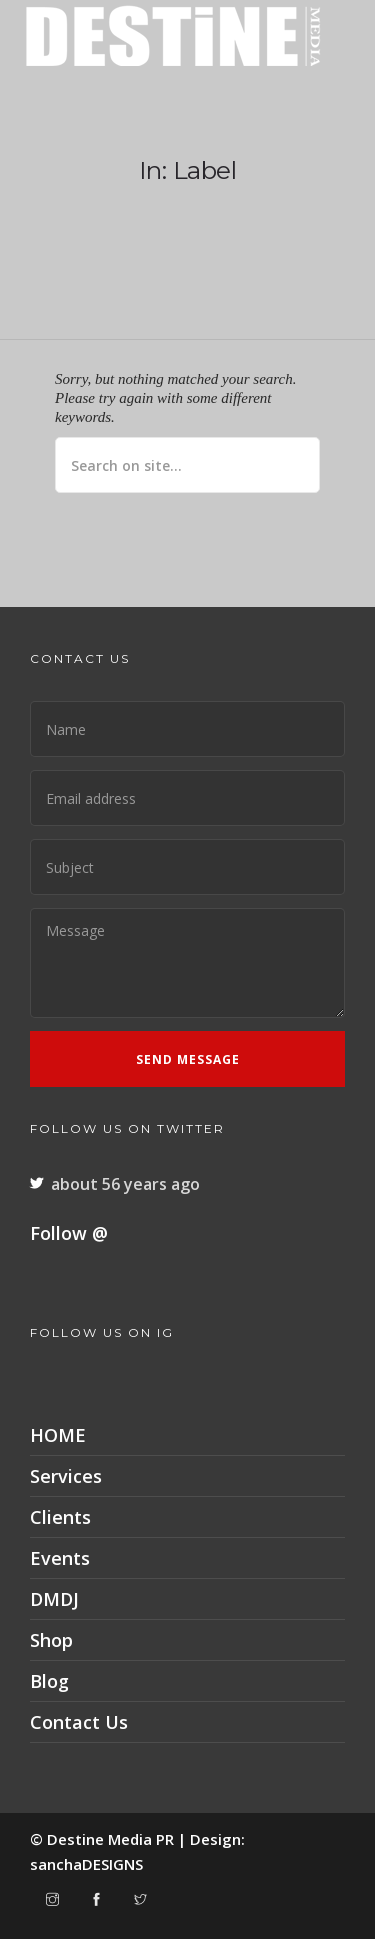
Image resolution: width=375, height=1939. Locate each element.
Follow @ (69, 1233)
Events (60, 1558)
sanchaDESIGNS (86, 1864)
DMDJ (54, 1599)
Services (66, 1476)
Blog (49, 1681)
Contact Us (79, 1722)
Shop (51, 1640)
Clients (60, 1517)
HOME (58, 1435)
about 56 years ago (125, 1184)
